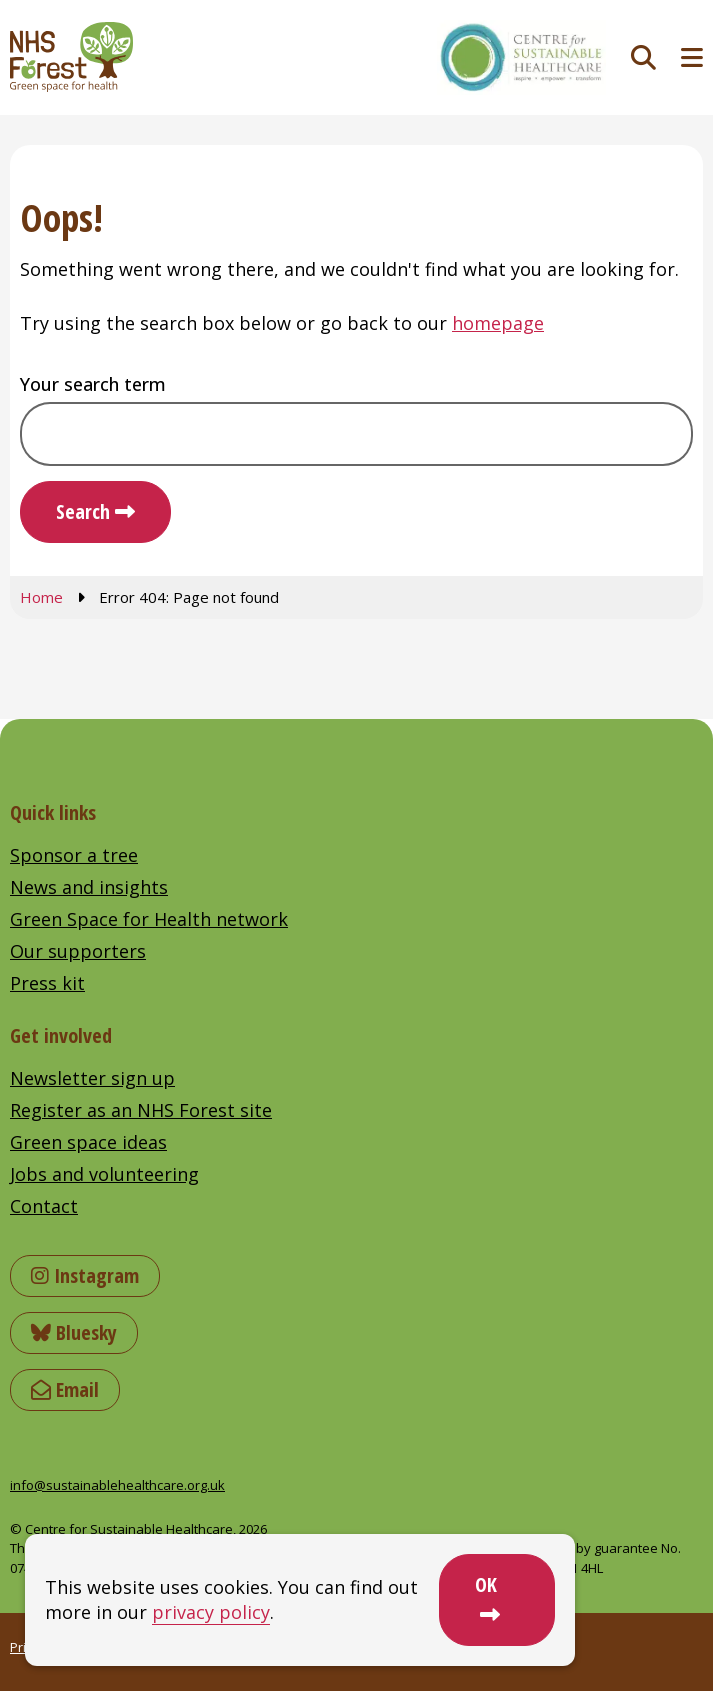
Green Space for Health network (149, 919)
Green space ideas (88, 1142)
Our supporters (78, 951)
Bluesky (74, 1332)
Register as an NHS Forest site (141, 1110)
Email (65, 1389)
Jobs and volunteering (104, 1174)
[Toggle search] (643, 57)
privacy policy (211, 1612)
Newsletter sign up (92, 1078)
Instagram (85, 1275)
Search (83, 511)
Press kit (47, 983)
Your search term (93, 384)
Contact (44, 1206)
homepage (498, 323)
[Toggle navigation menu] (692, 57)
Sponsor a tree (74, 855)
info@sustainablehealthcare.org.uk (117, 1485)
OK (486, 1584)
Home (41, 597)
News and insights (89, 887)
